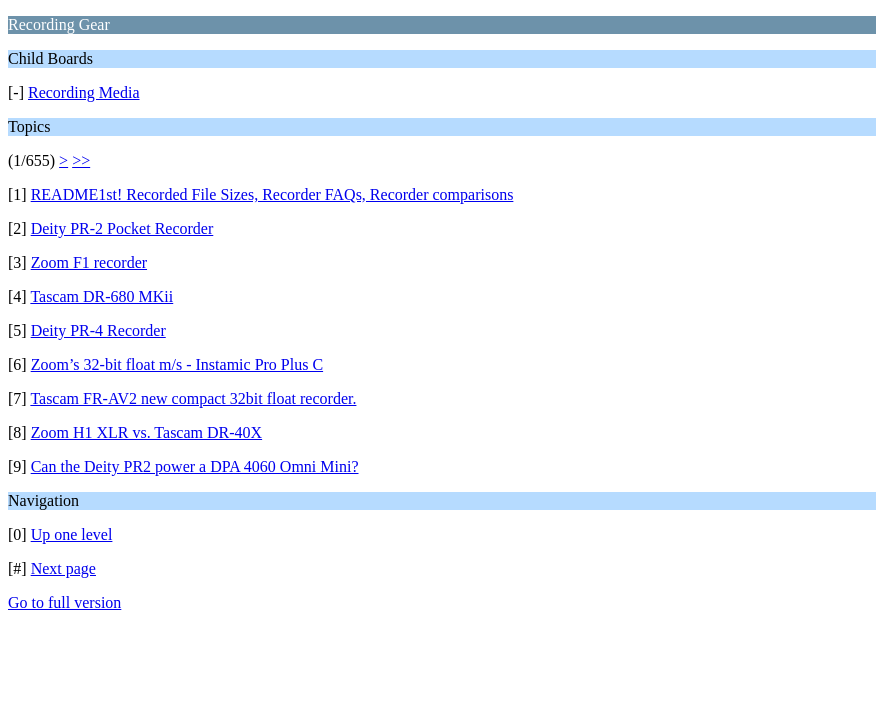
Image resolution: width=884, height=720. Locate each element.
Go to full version (64, 602)
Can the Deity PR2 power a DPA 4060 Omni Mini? (195, 466)
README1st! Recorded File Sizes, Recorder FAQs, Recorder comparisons (272, 194)
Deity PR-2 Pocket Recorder (122, 228)
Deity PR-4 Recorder (98, 330)
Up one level (72, 534)
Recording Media (84, 92)
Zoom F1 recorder (89, 262)
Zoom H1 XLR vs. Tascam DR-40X (146, 432)
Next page (63, 568)
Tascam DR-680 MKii (101, 296)
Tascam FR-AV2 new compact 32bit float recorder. (193, 398)
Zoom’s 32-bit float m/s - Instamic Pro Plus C (177, 364)
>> (81, 160)
